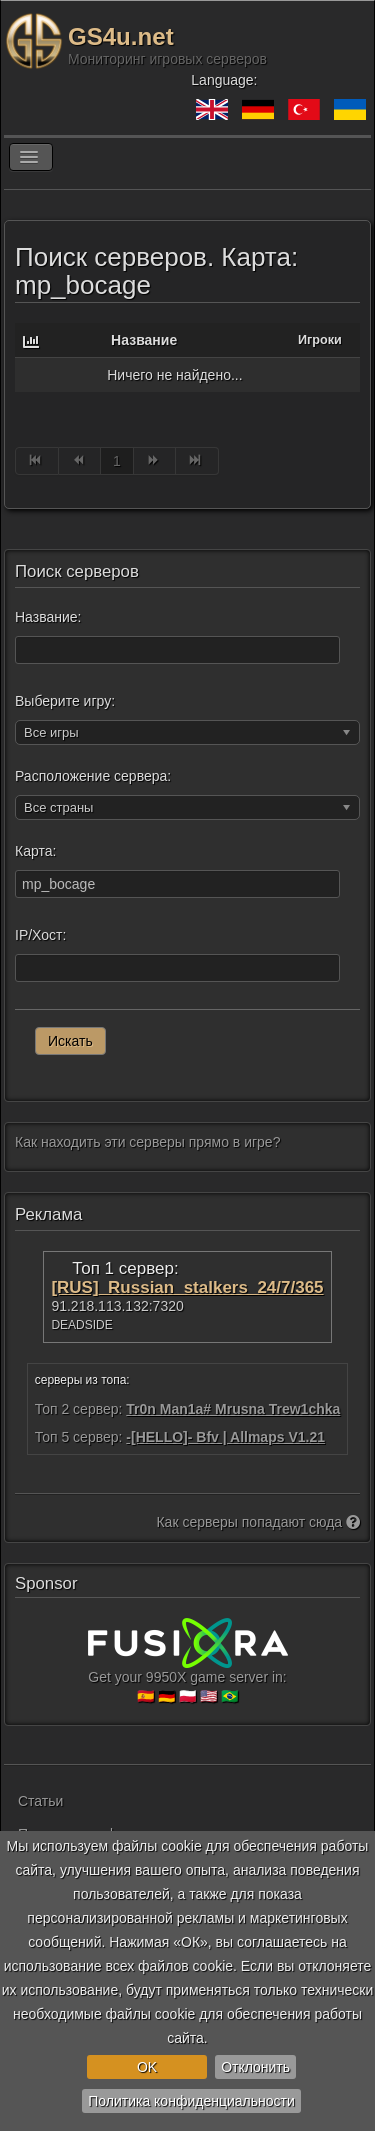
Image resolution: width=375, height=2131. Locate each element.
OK (147, 2067)
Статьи (40, 1801)
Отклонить (255, 2067)
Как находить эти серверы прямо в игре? (147, 1142)
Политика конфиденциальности (191, 2101)
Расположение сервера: (93, 776)
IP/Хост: (40, 935)
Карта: (35, 851)
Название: (48, 617)
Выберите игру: (65, 701)
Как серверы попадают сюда (258, 1522)
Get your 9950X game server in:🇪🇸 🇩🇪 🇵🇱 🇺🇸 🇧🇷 (188, 1669)
